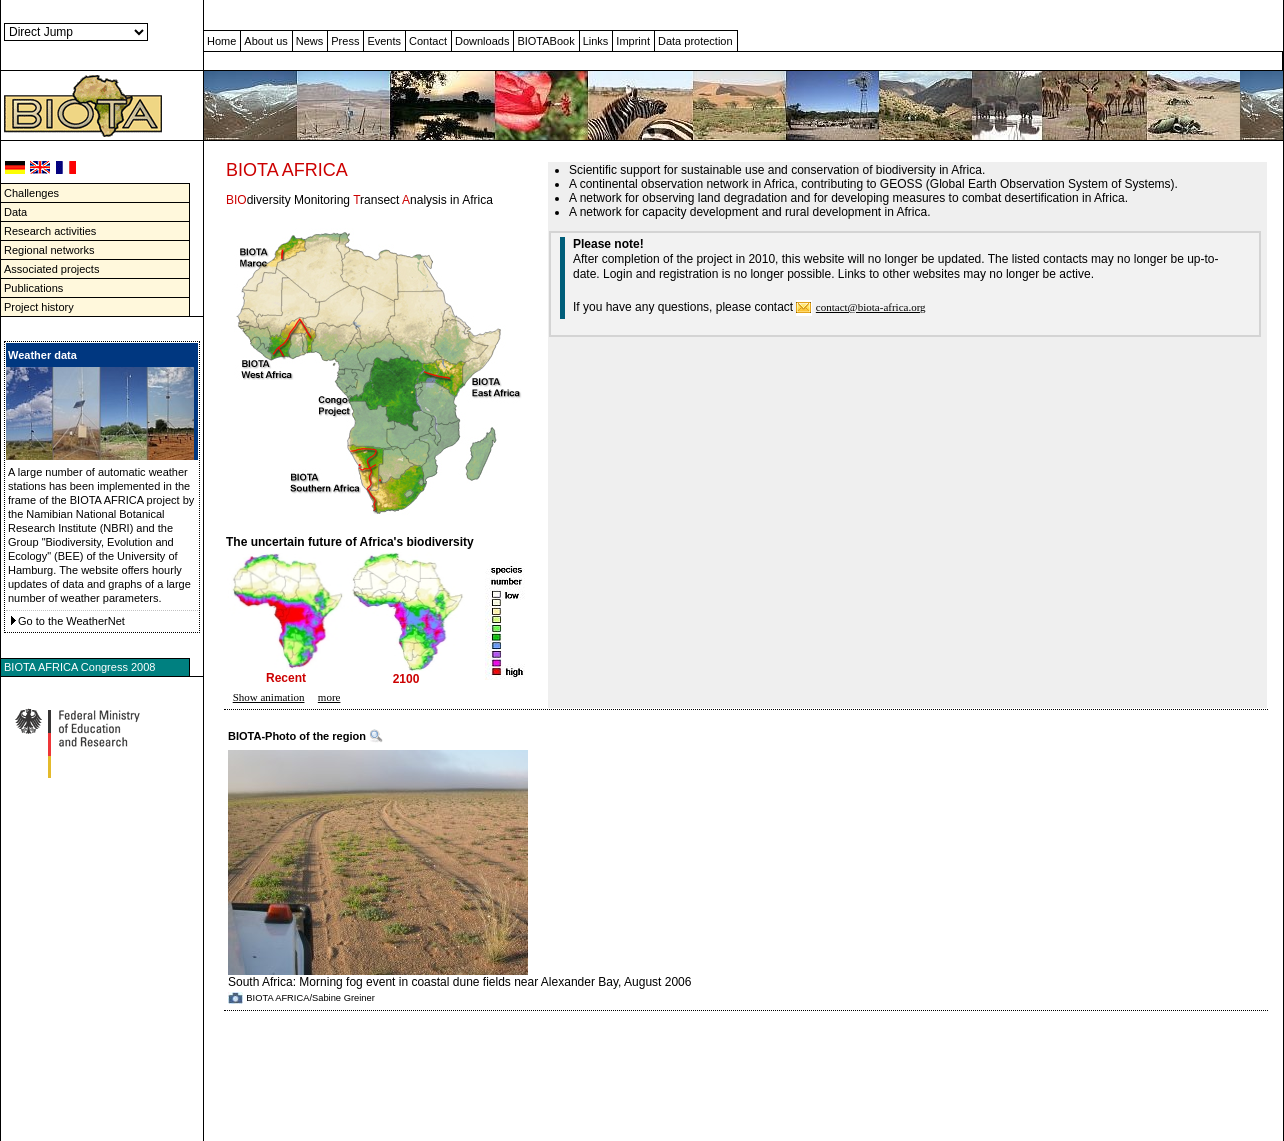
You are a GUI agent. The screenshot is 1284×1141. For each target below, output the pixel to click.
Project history (39, 307)
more (329, 697)
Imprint (633, 41)
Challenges (31, 193)
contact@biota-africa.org (871, 307)
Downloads (482, 41)
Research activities (50, 231)
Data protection (695, 41)
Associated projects (51, 269)
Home (221, 41)
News (310, 41)
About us (265, 41)
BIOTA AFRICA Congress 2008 (79, 667)
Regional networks (49, 250)
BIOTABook (545, 41)
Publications (33, 288)
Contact (428, 41)
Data (15, 212)
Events (384, 41)
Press (345, 41)
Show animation (269, 697)
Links (596, 41)
